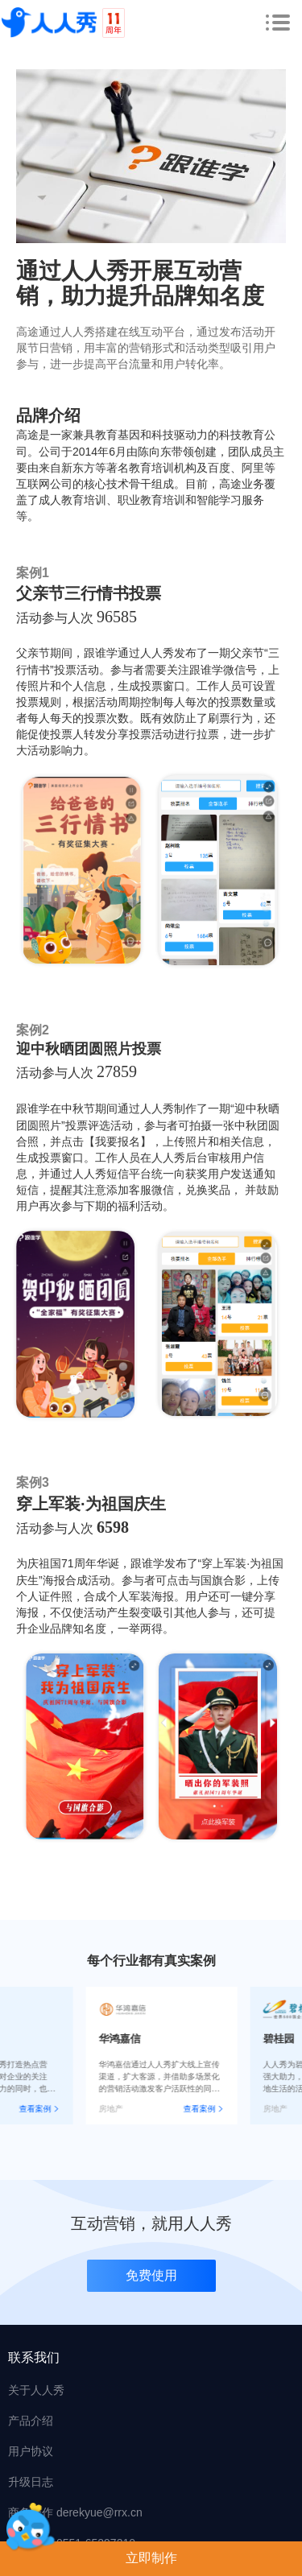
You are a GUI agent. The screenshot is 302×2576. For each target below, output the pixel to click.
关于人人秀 (36, 2390)
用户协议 (30, 2451)
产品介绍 (30, 2420)
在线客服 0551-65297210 (71, 2543)
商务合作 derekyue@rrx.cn (75, 2512)
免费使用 (151, 2275)
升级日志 (30, 2481)
